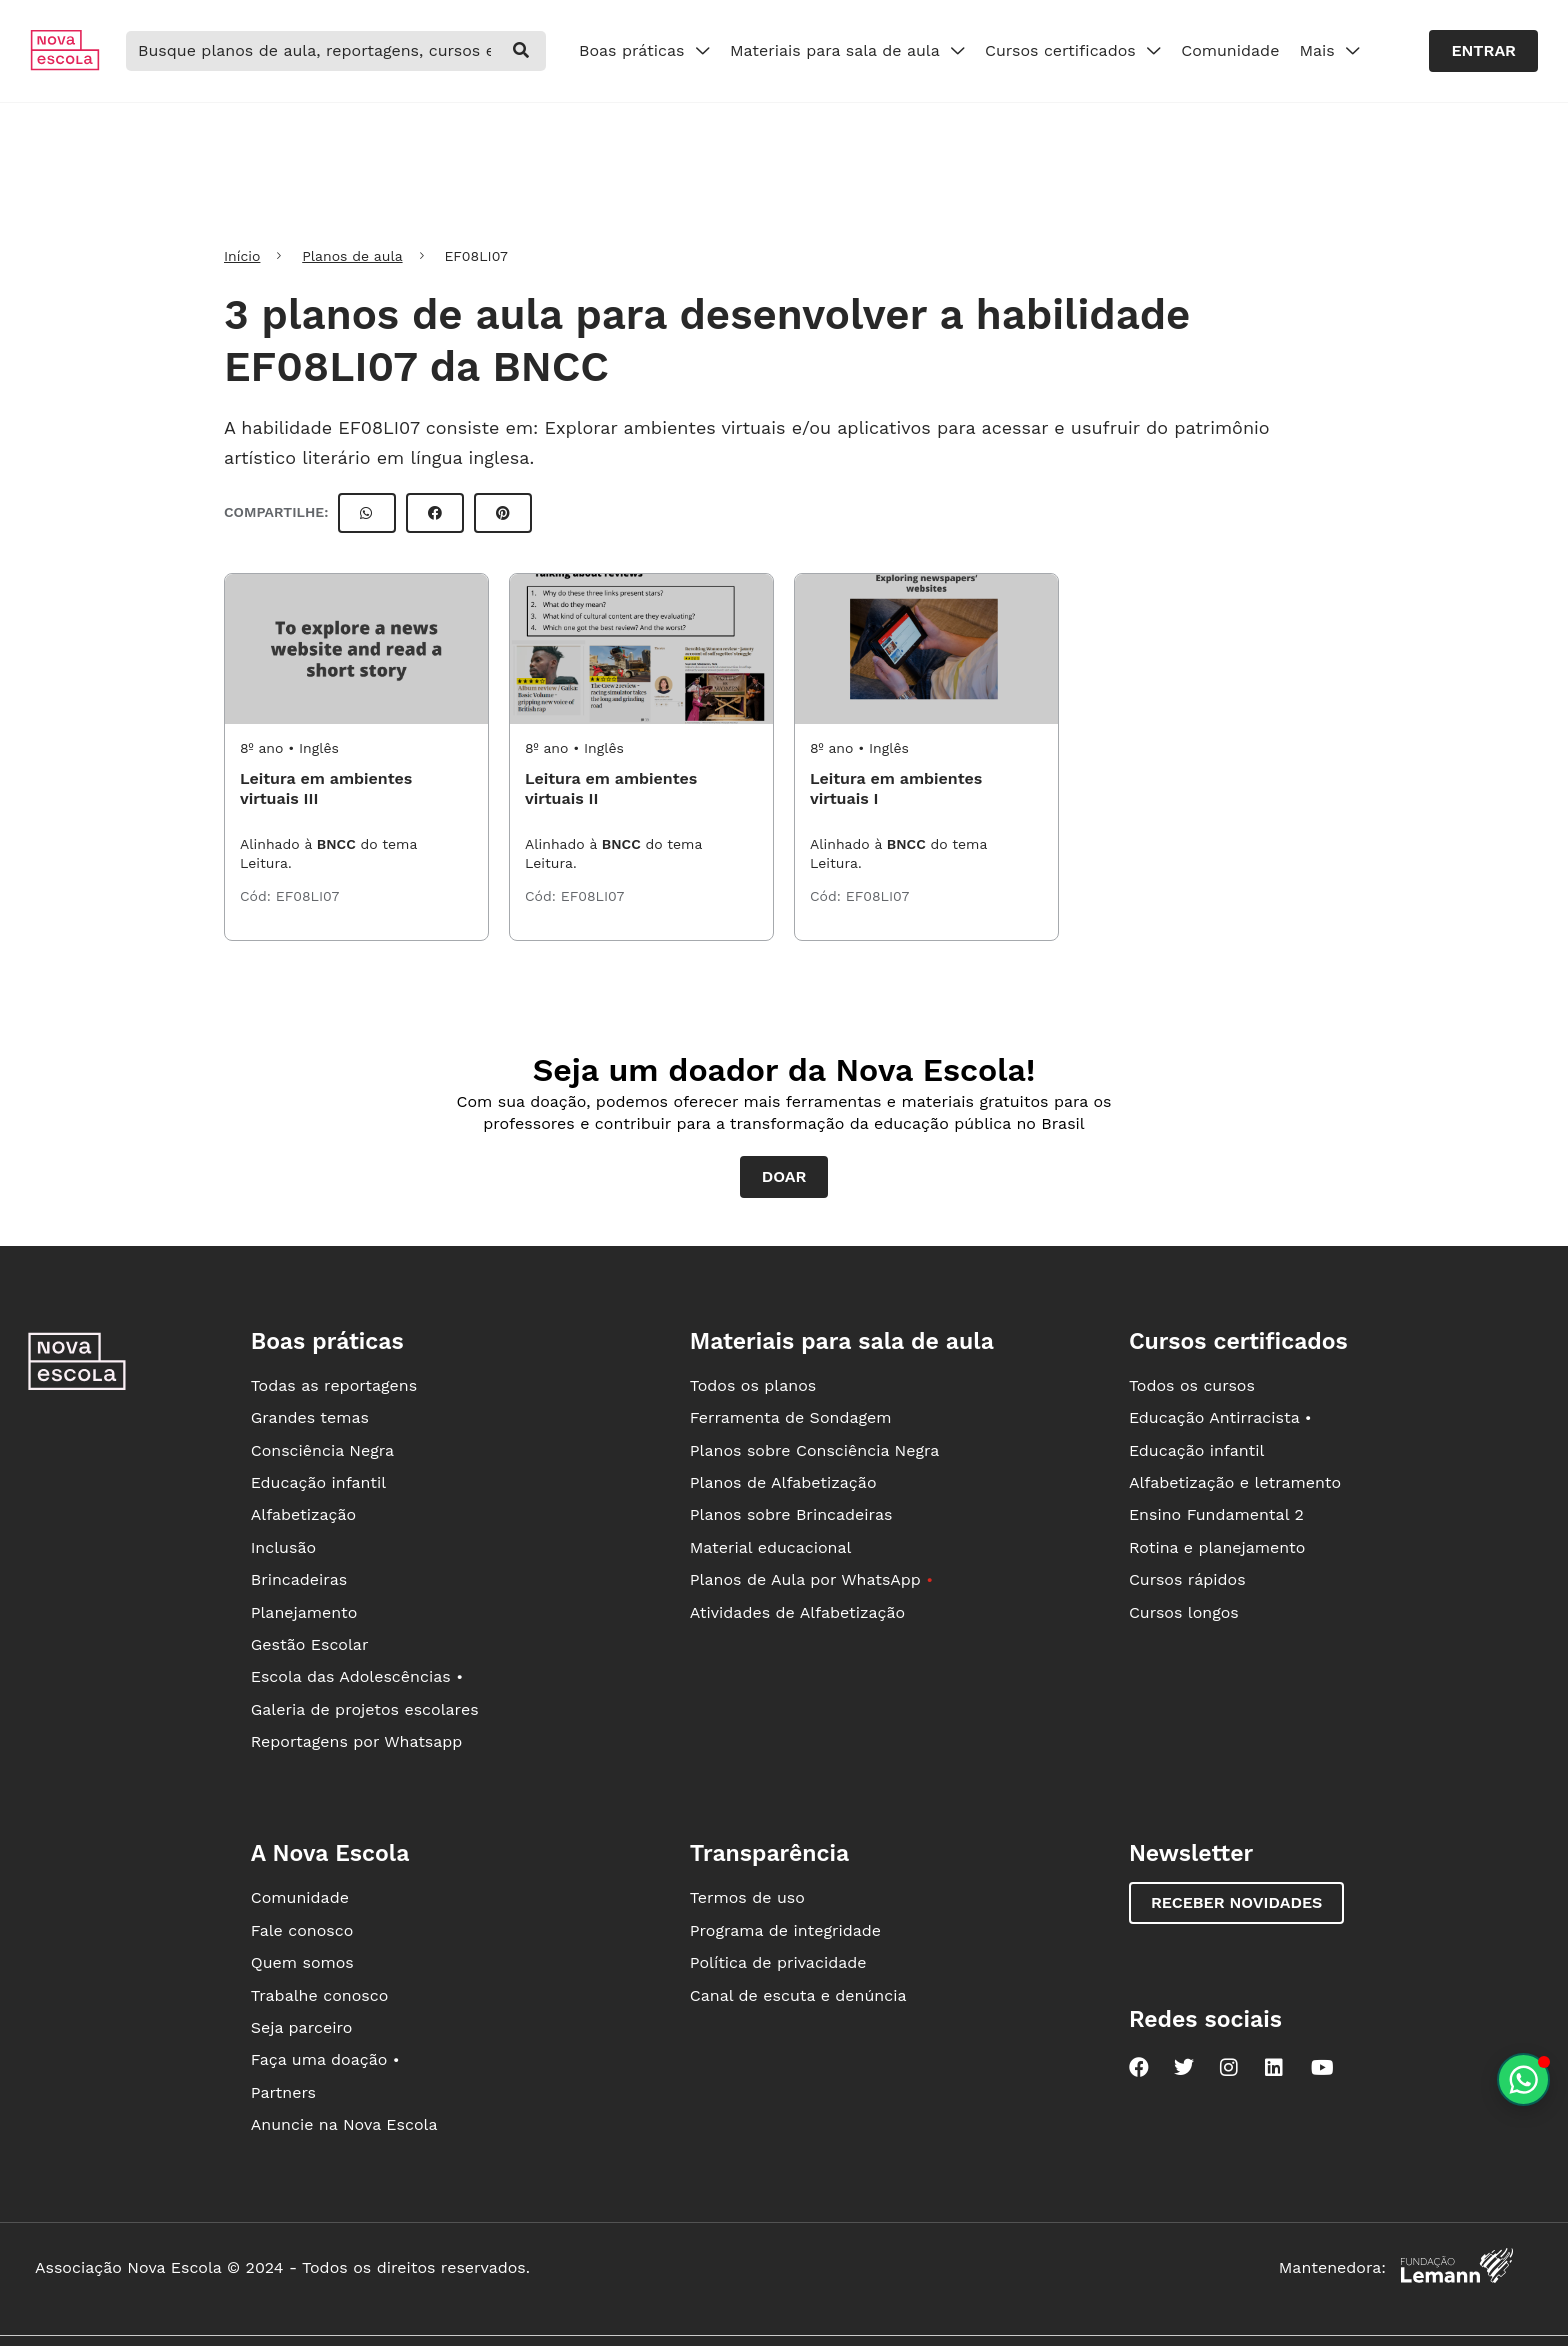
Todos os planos (753, 1385)
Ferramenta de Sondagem (791, 1417)
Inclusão (283, 1547)
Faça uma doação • (325, 2059)
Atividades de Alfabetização (797, 1612)
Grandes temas (310, 1417)
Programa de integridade (785, 1930)
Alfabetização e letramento (1235, 1482)
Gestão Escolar (310, 1644)
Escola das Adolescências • (357, 1676)
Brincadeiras (299, 1579)
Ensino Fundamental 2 (1216, 1514)
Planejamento (304, 1612)
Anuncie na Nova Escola (344, 2124)
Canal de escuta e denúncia (798, 1995)
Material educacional (771, 1547)
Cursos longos (1184, 1612)
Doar (784, 1176)
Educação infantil (318, 1482)
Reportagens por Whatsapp (357, 1741)
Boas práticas (644, 50)
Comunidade (1230, 50)
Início (242, 256)
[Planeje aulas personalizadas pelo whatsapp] (1523, 2079)
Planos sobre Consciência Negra (814, 1450)
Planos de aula (352, 256)
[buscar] (521, 51)
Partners (283, 2092)
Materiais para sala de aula (847, 50)
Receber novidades (1236, 1902)
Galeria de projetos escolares (365, 1709)
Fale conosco (302, 1930)
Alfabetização (304, 1514)
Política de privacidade (778, 1962)
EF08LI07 (308, 896)
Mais (1329, 50)
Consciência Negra (322, 1450)
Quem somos (302, 1962)
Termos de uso (747, 1897)
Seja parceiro (302, 2027)
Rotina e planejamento (1217, 1547)
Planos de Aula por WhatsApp (811, 1579)
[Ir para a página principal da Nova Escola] (65, 65)
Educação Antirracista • (1220, 1417)
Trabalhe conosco (320, 1995)
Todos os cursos (1192, 1385)
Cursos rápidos (1187, 1579)
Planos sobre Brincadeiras (791, 1514)
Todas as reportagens (334, 1385)
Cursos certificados (1073, 50)
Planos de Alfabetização (783, 1482)
